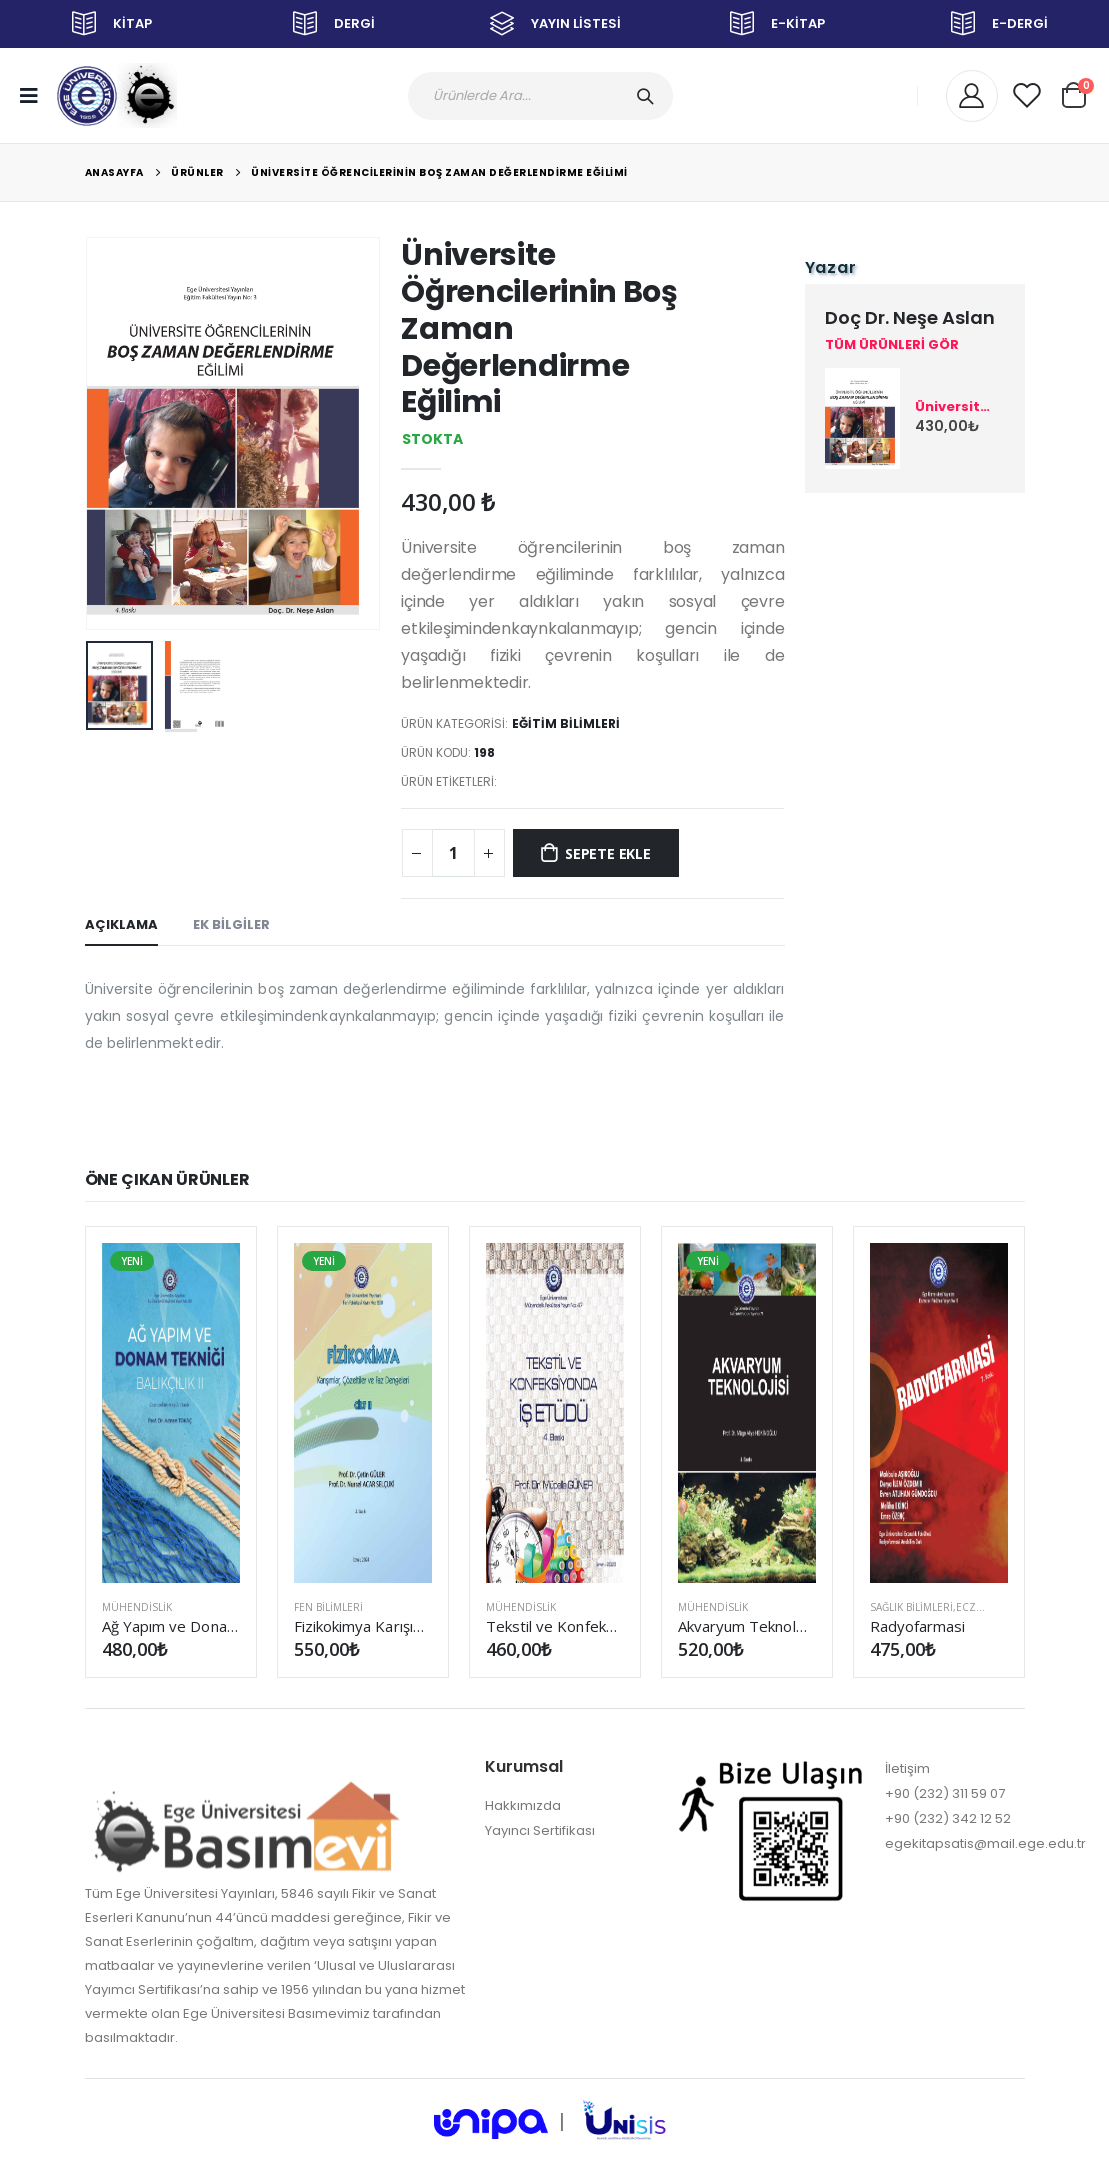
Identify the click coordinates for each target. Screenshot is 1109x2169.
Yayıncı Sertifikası (540, 1830)
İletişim (907, 1768)
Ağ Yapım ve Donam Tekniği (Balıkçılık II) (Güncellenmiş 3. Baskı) (171, 1626)
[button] (1074, 92)
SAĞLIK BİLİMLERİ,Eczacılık (938, 1607)
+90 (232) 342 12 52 (948, 1818)
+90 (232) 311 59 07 (945, 1793)
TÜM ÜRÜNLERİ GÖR (892, 345)
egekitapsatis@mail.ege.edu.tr (985, 1843)
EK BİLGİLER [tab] (231, 924)
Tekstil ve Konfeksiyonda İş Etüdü (555, 1626)
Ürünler (197, 172)
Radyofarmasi (918, 1626)
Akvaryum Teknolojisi (747, 1626)
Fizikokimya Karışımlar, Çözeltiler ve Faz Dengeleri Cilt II (363, 1626)
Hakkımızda (523, 1805)
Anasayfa (114, 172)
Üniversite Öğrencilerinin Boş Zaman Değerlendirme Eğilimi (439, 172)
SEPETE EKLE (608, 853)
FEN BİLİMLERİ (328, 1607)
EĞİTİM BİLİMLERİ (566, 723)
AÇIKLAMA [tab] (121, 924)
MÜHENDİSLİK (137, 1607)
